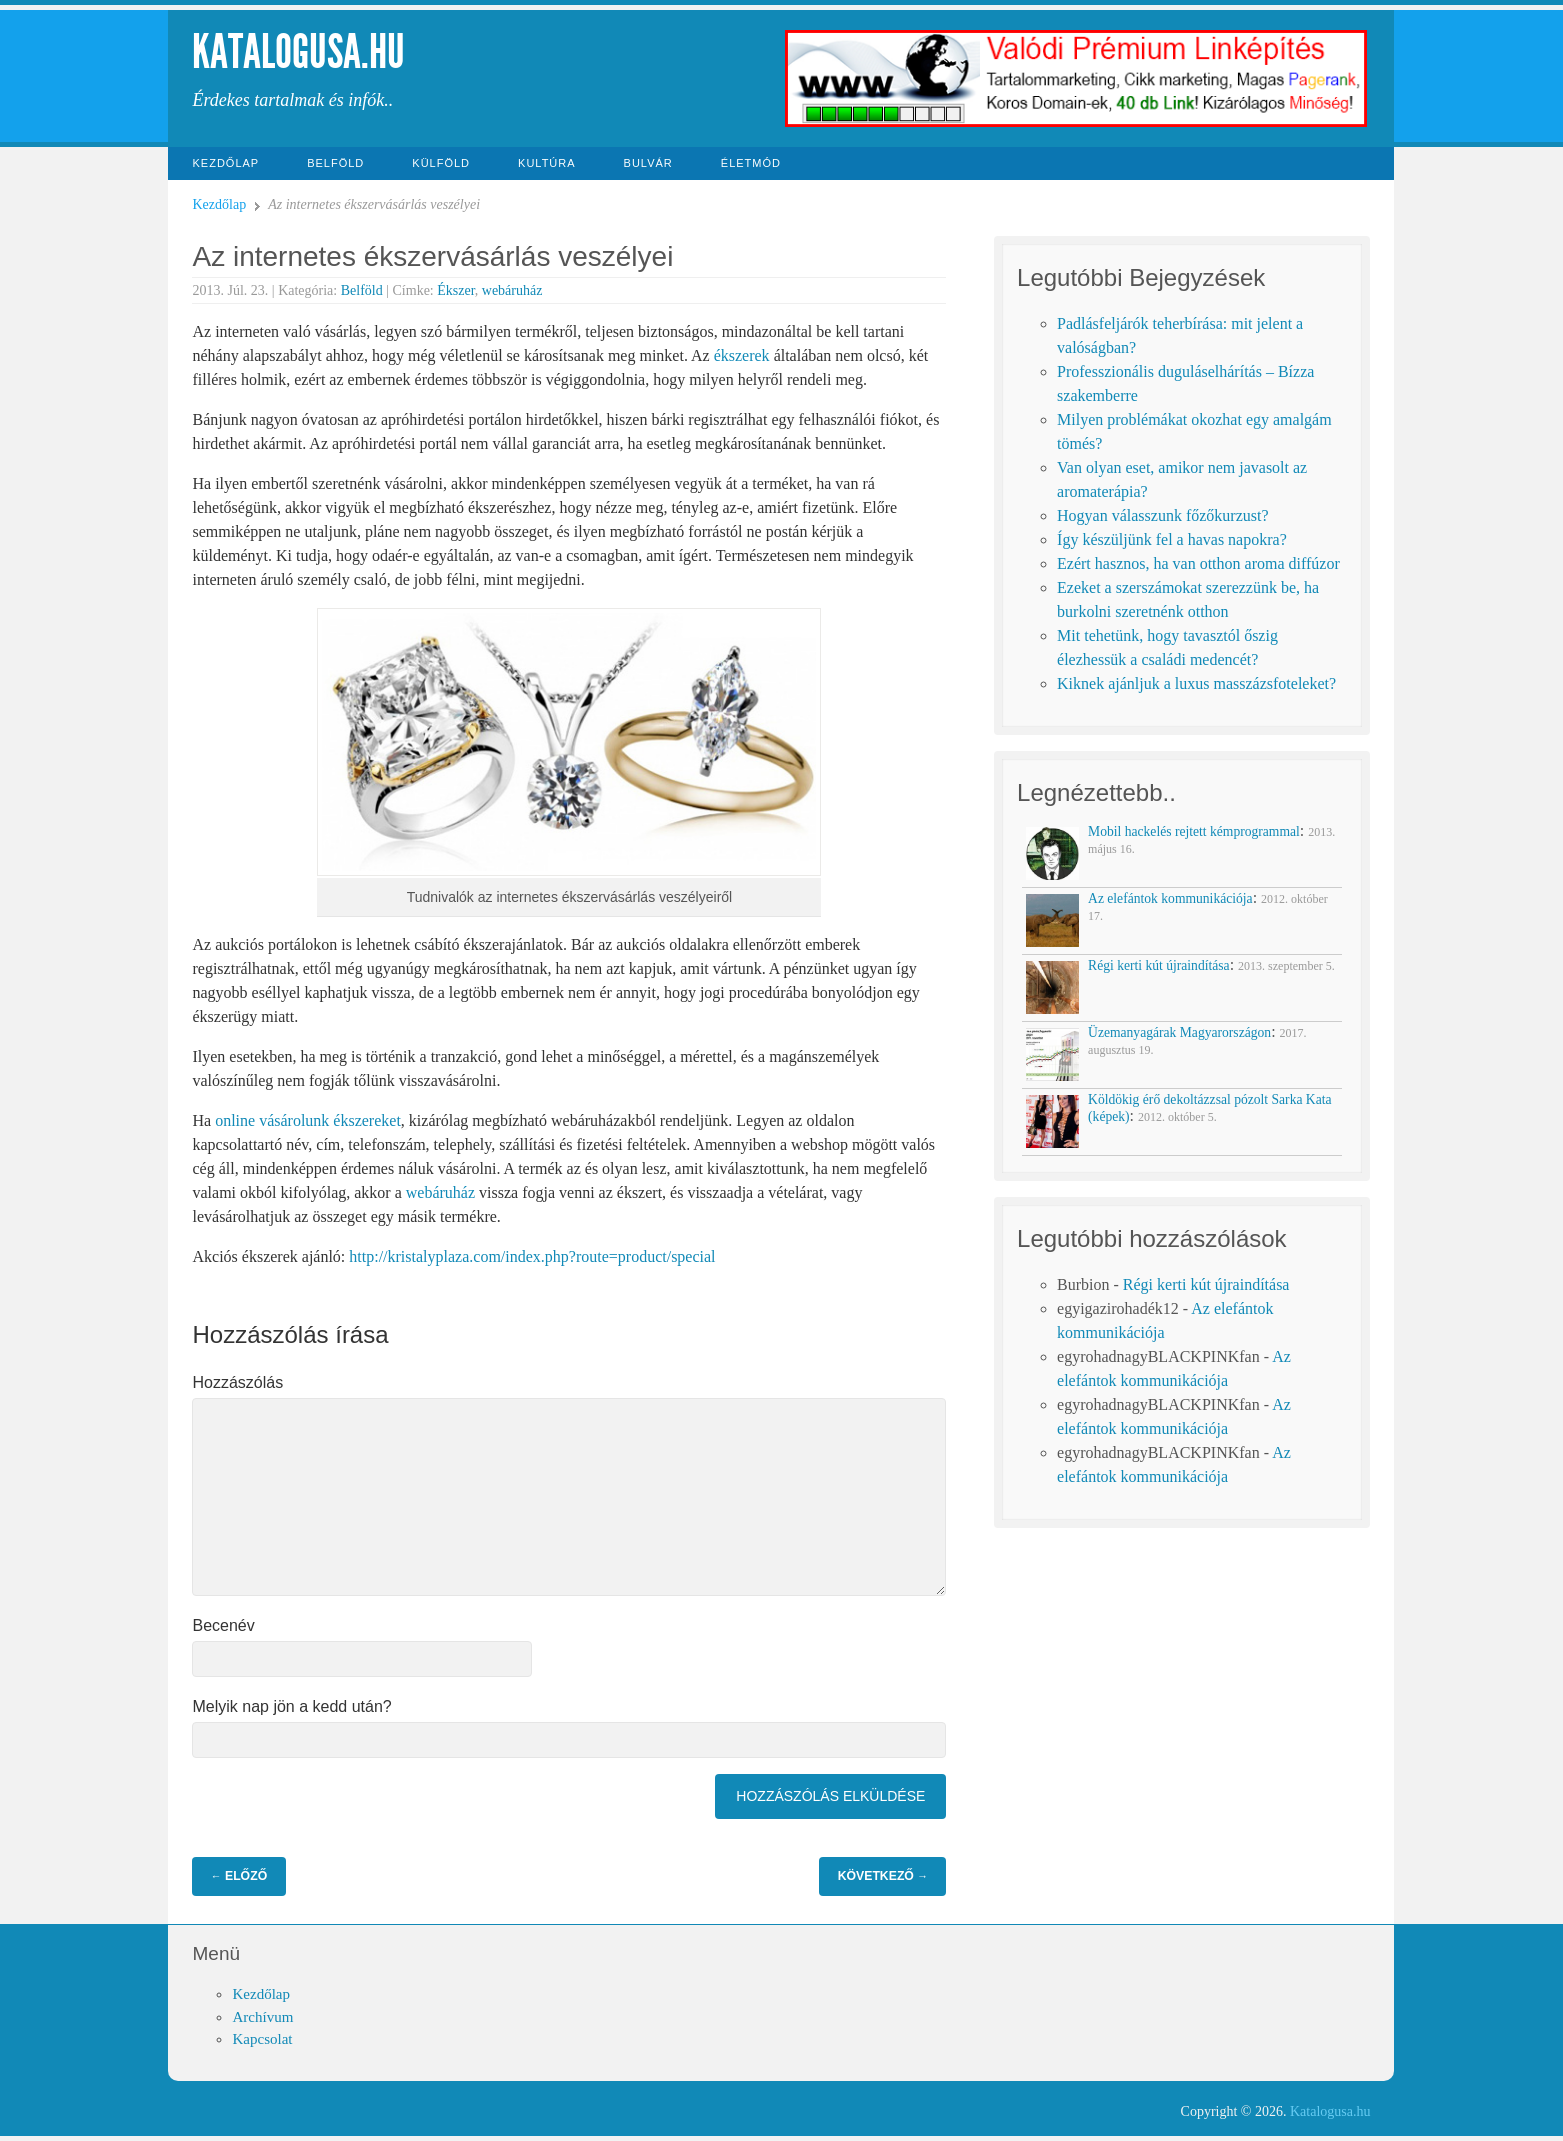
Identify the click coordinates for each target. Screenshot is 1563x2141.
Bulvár (648, 163)
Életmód (751, 163)
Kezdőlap (225, 163)
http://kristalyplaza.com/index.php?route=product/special (532, 1256)
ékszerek (742, 355)
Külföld (441, 163)
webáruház (512, 290)
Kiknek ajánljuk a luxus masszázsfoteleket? (1196, 683)
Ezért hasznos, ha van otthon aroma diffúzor (1198, 563)
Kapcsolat (262, 2039)
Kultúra (547, 163)
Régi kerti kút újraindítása (1206, 1284)
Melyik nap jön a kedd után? (291, 1706)
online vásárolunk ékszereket (308, 1120)
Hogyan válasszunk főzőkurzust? (1163, 515)
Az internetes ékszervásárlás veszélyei (432, 256)
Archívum (262, 2017)
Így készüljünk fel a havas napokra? (1172, 539)
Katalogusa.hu (298, 51)
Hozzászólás (237, 1382)
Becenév (223, 1625)
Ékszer (456, 290)
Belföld (335, 163)
